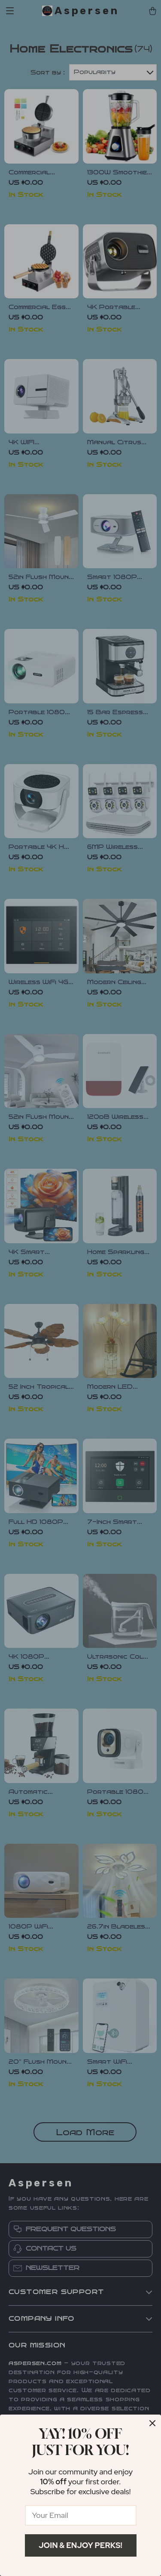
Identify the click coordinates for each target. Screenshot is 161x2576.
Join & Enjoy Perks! (80, 2545)
